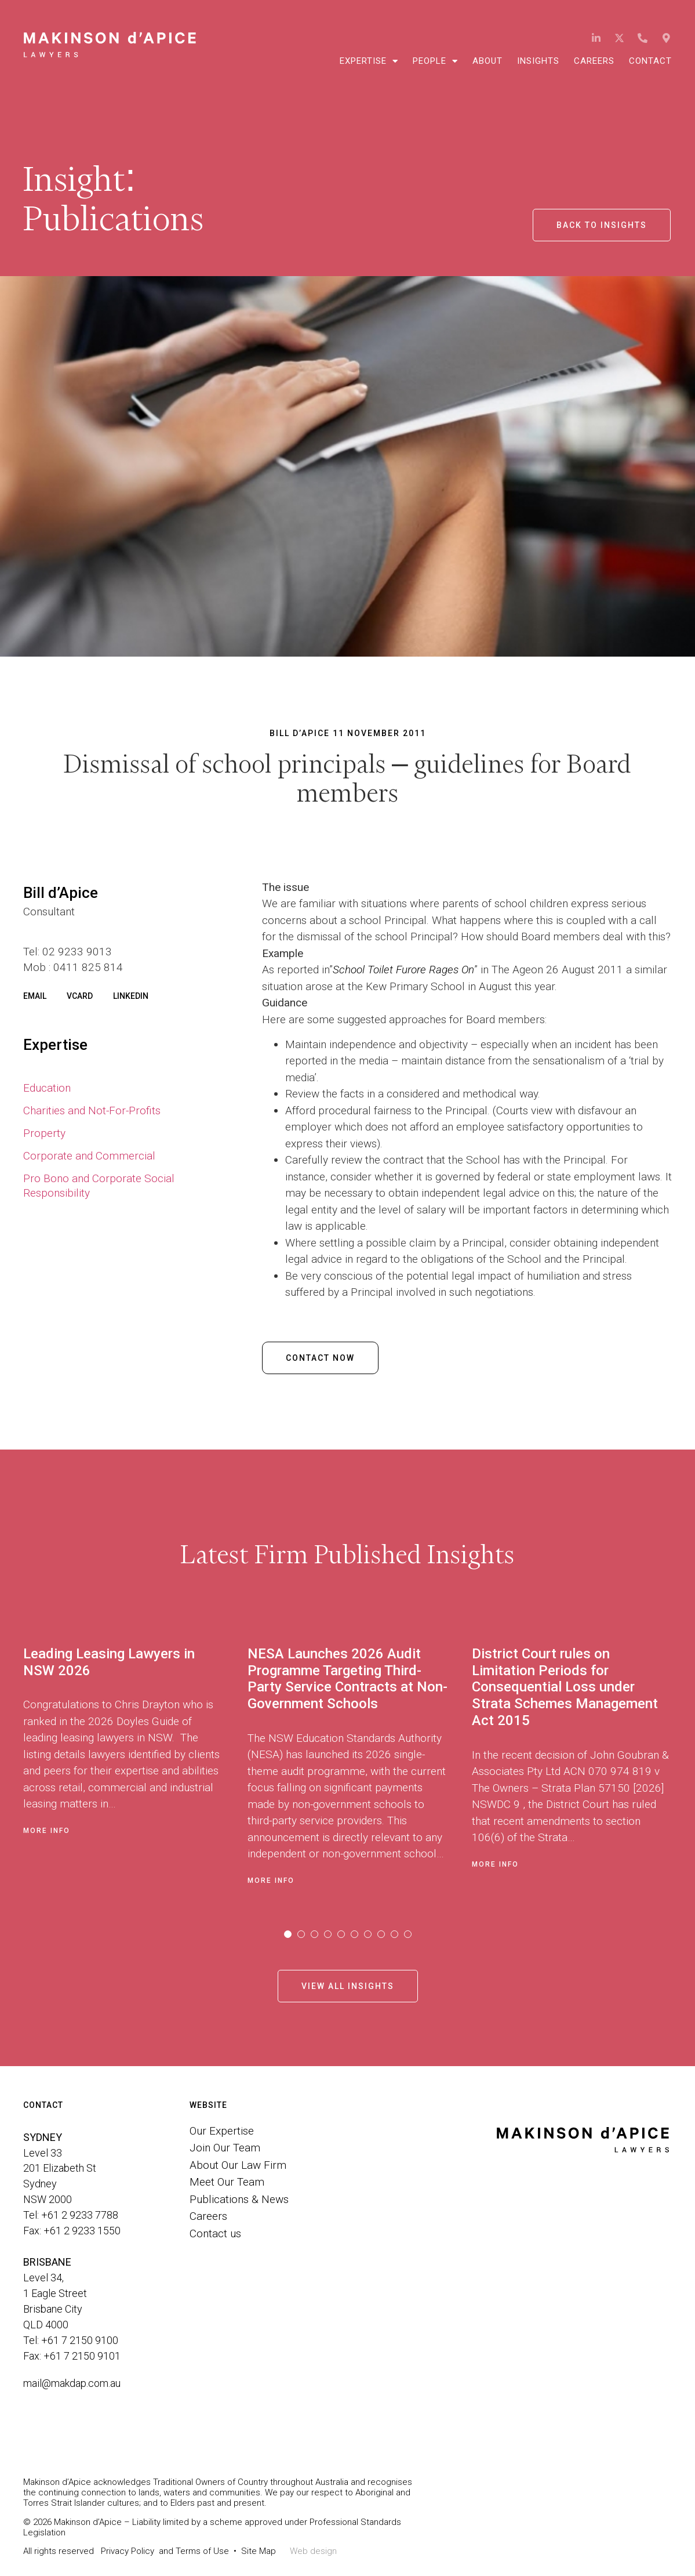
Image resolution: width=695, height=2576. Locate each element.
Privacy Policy (127, 2551)
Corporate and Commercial (89, 1155)
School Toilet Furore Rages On (403, 969)
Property (44, 1133)
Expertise (369, 61)
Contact (650, 61)
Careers (594, 61)
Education (47, 1088)
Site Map (258, 2551)
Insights (538, 61)
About (487, 61)
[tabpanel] (135, 1762)
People (435, 61)
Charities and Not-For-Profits (92, 1110)
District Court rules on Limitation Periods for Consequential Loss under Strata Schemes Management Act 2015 (565, 1687)
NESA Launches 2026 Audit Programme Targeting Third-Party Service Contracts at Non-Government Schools (347, 1679)
